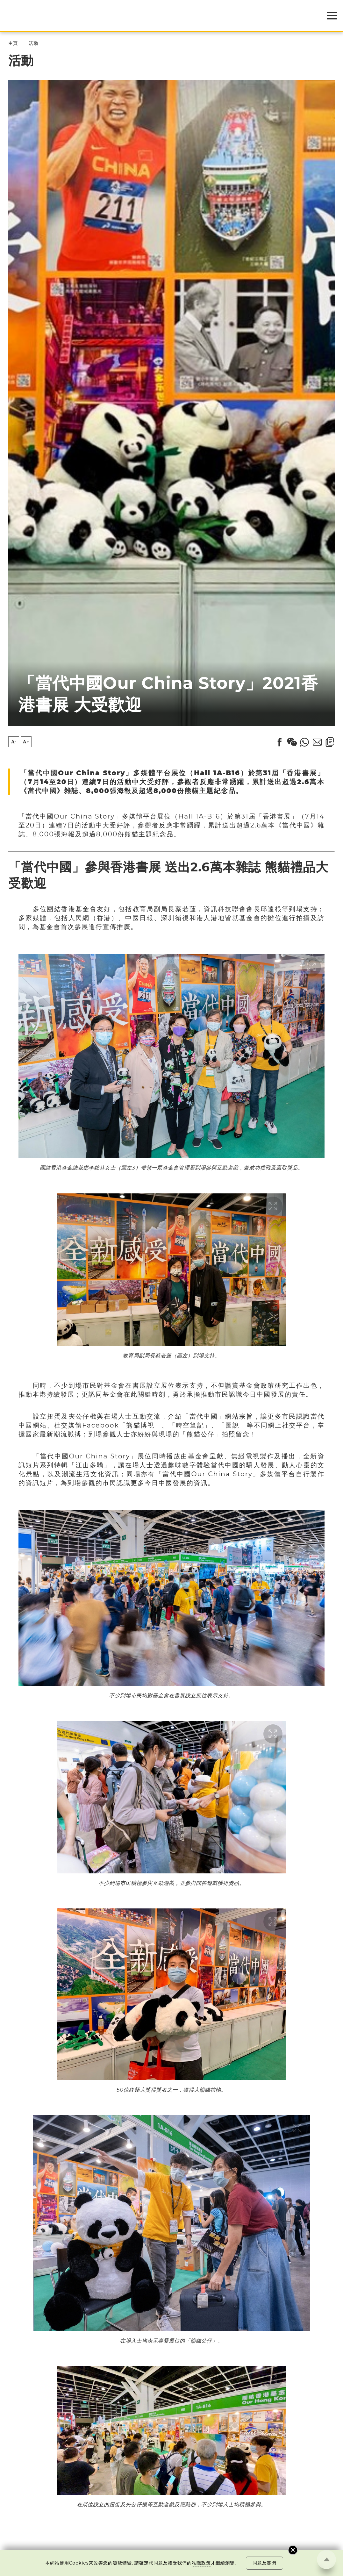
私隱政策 (201, 2563)
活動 (33, 43)
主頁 (13, 43)
